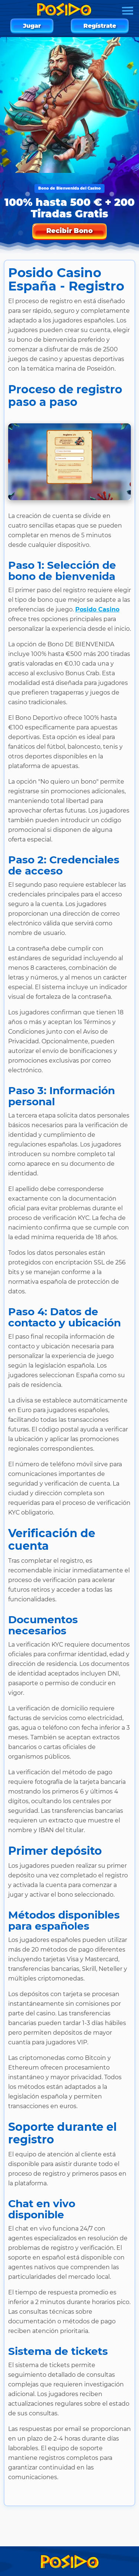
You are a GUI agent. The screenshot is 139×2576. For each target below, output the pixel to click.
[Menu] (127, 11)
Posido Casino (97, 609)
